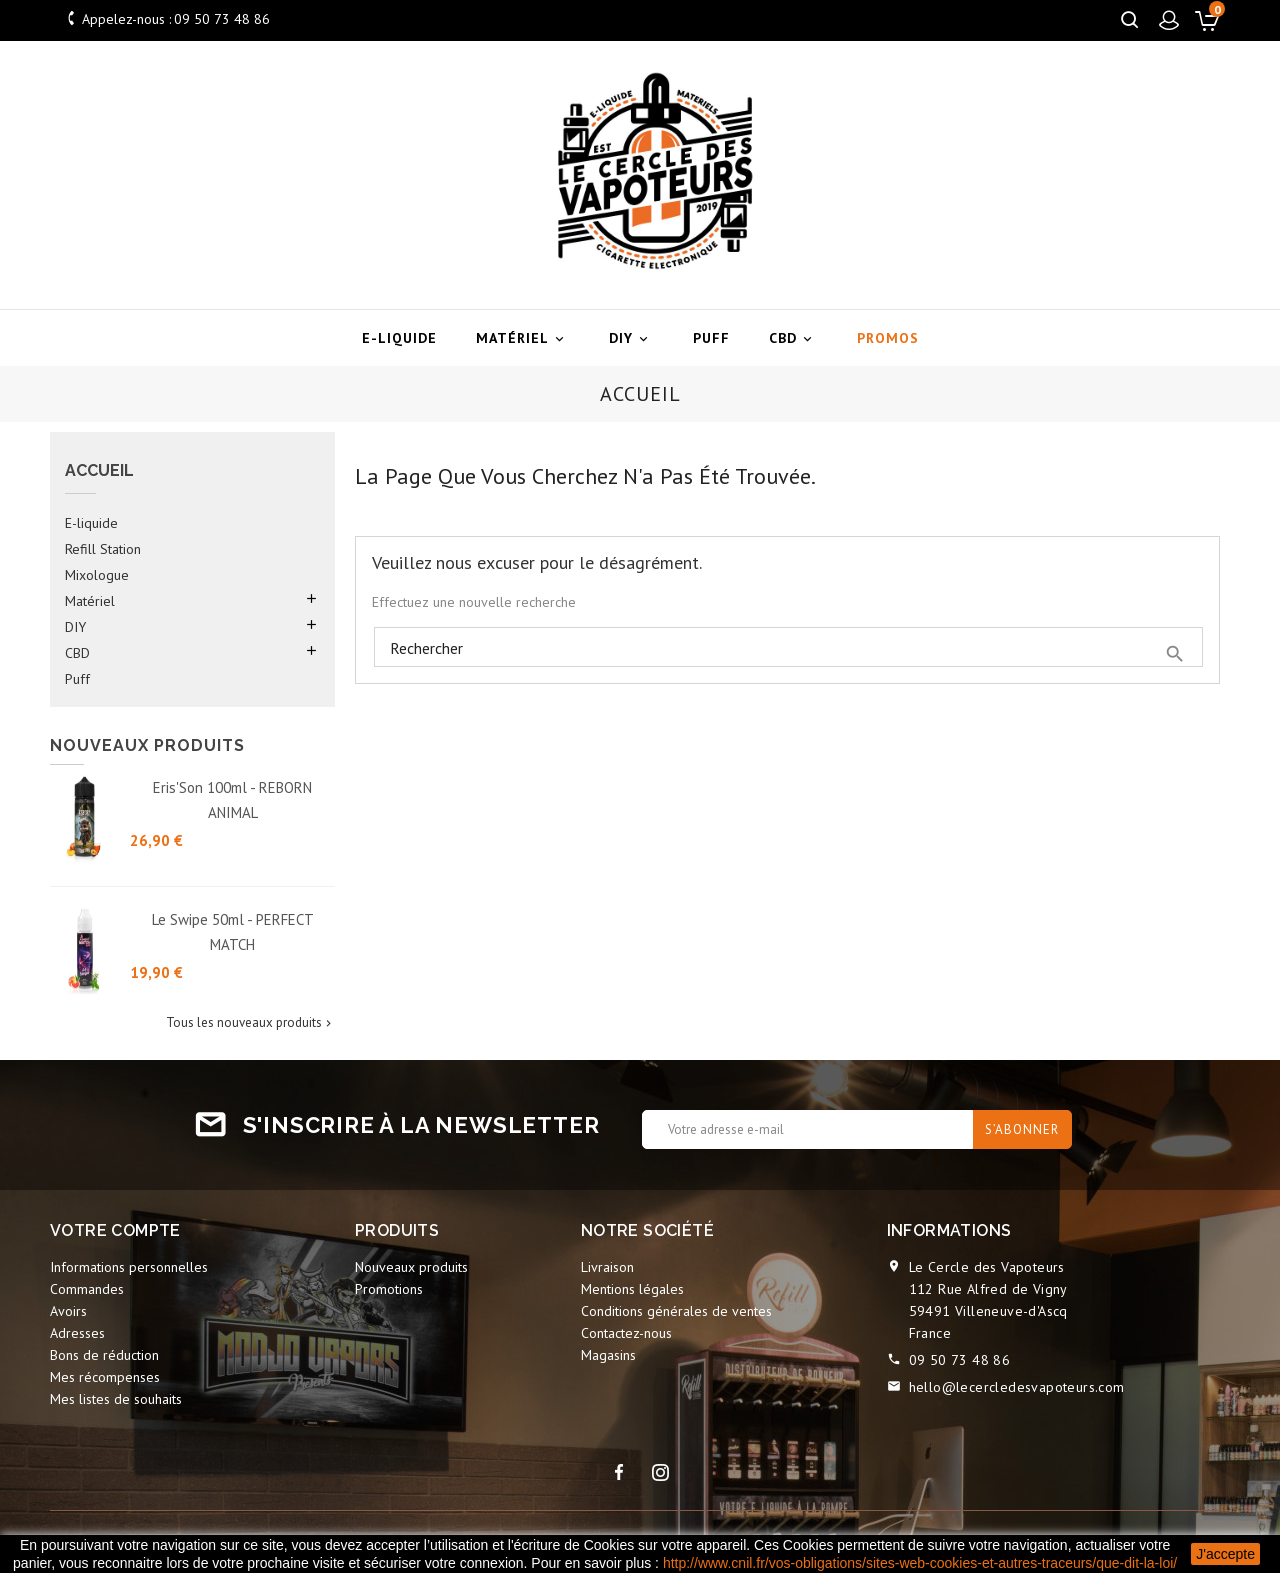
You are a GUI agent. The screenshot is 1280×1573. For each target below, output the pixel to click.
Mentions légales (632, 1289)
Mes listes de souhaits (116, 1399)
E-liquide (399, 338)
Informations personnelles (129, 1267)
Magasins (608, 1355)
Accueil (99, 471)
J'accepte (1225, 1554)
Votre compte (115, 1230)
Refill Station (103, 549)
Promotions (389, 1289)
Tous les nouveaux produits (250, 1023)
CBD (793, 338)
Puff (711, 338)
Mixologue (97, 575)
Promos (888, 338)
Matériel (523, 338)
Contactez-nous (626, 1333)
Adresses (77, 1333)
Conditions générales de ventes (676, 1311)
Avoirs (68, 1311)
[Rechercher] (788, 648)
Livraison (607, 1267)
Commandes (87, 1289)
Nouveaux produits (411, 1267)
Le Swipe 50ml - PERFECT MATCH (233, 932)
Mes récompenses (105, 1377)
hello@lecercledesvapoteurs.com (1017, 1387)
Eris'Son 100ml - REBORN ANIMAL (232, 800)
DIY (631, 338)
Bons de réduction (104, 1355)
